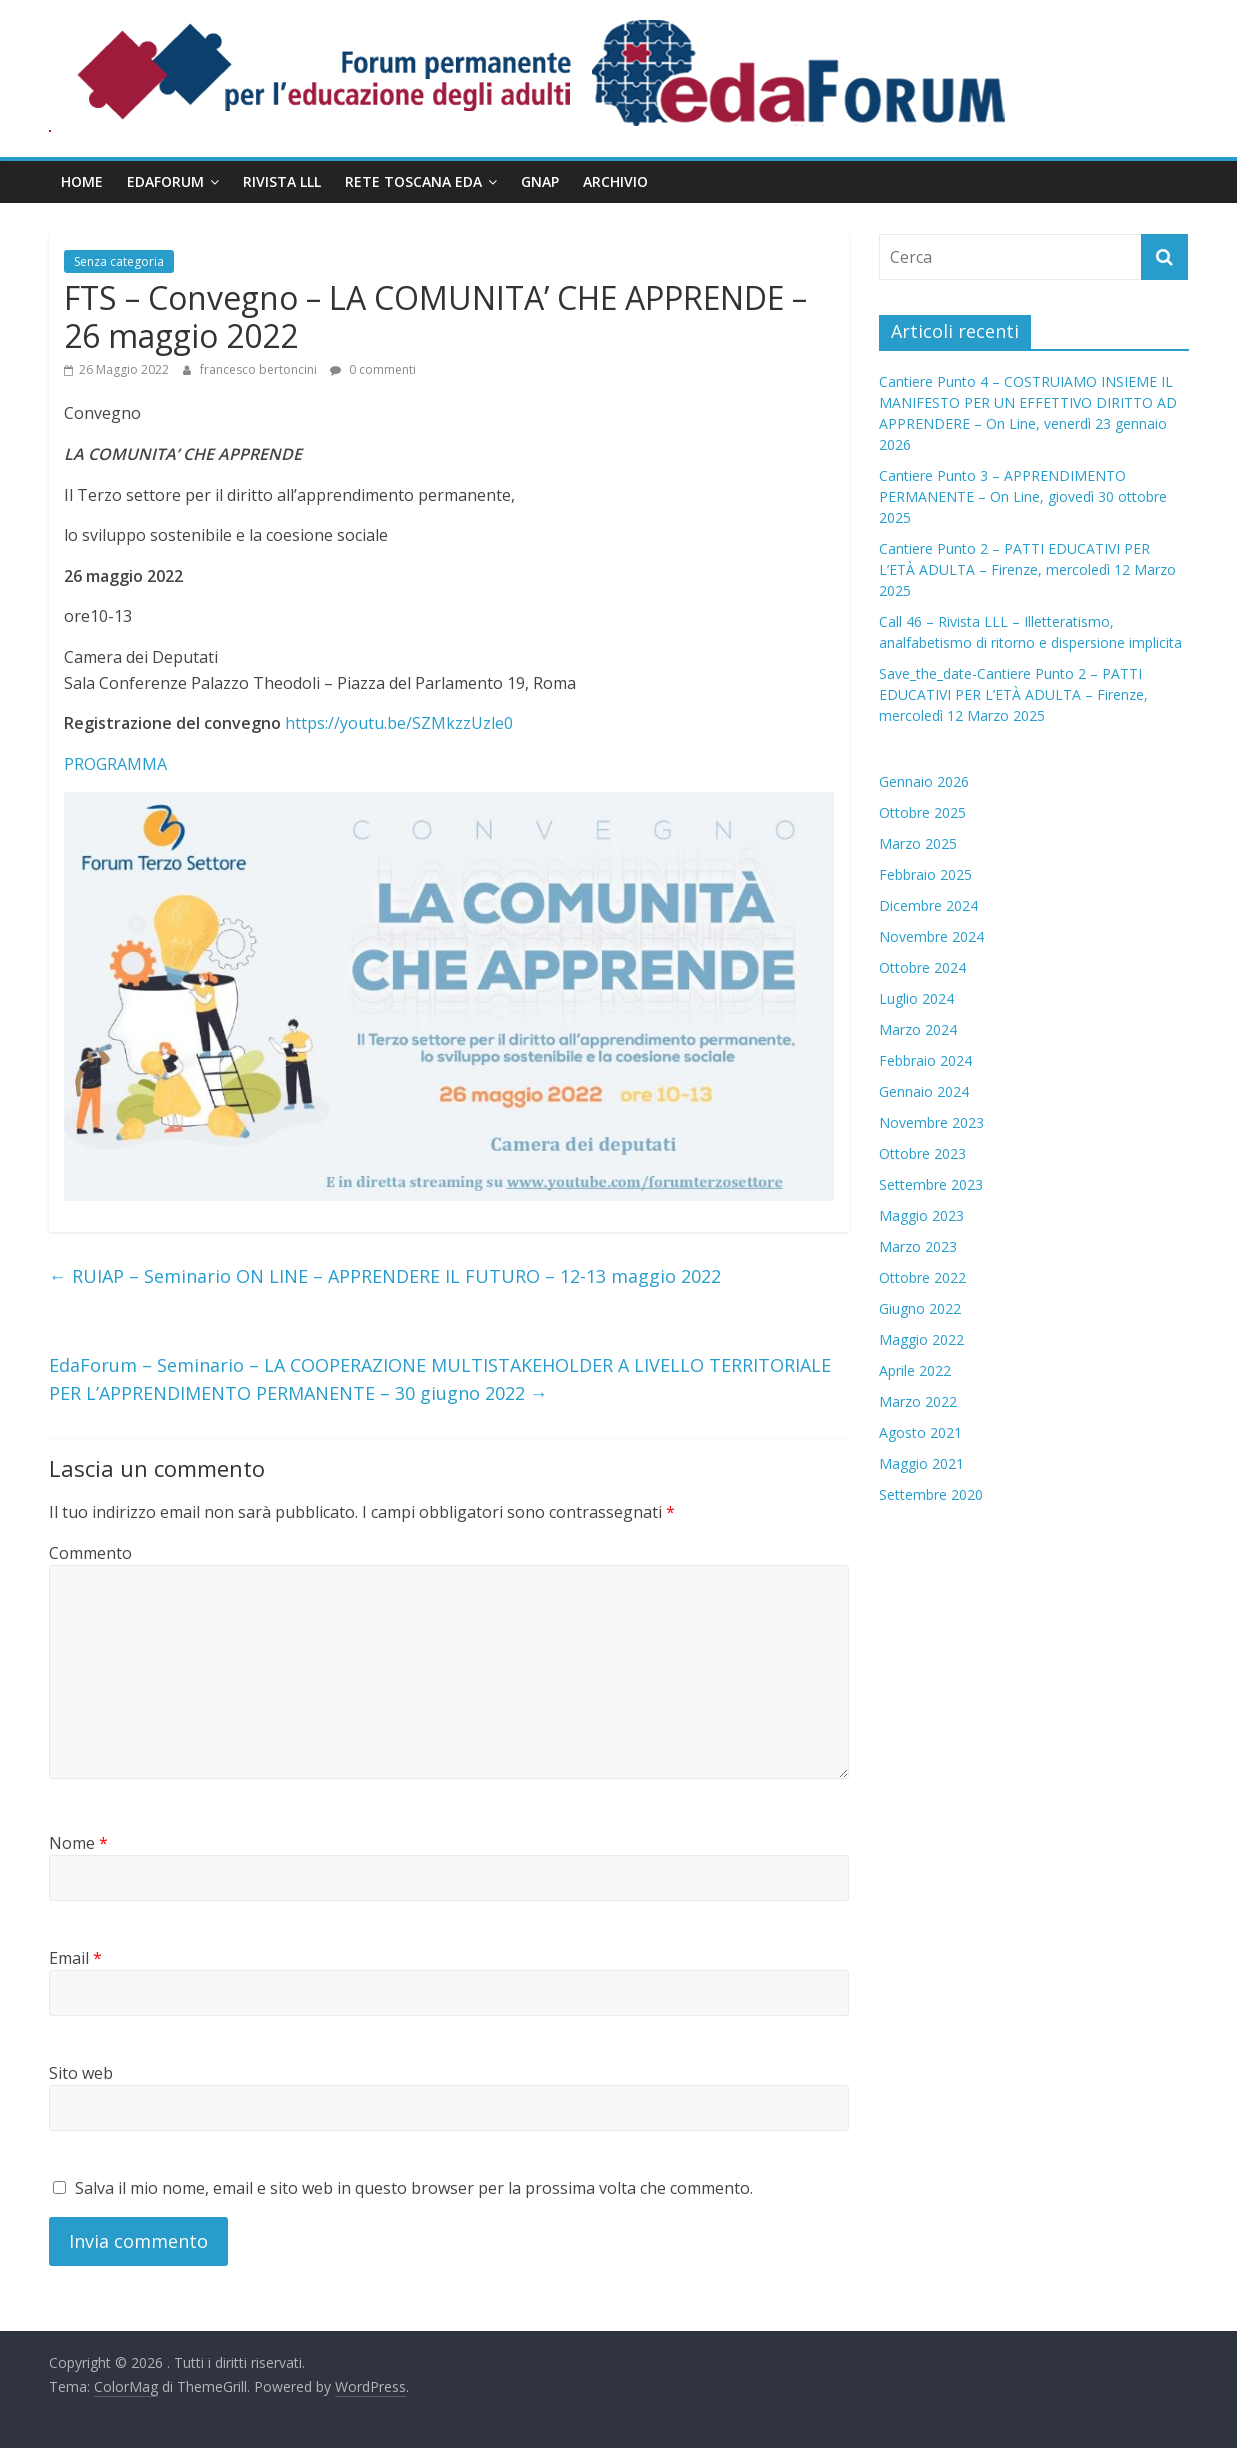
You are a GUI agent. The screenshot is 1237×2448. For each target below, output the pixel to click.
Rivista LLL (282, 181)
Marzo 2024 (918, 1029)
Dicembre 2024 (928, 905)
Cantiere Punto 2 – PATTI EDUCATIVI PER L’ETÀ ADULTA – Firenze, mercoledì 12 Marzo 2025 (1027, 569)
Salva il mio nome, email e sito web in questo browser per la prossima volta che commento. (414, 2188)
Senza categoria (119, 261)
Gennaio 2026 (924, 781)
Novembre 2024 (931, 936)
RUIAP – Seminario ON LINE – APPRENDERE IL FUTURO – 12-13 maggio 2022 (385, 1276)
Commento (90, 1553)
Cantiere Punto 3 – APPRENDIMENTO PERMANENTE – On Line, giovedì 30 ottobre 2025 (1023, 496)
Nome (78, 1843)
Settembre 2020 (931, 1494)
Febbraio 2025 (925, 874)
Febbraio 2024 (925, 1060)
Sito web (81, 2073)
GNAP (540, 181)
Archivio (615, 181)
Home (82, 181)
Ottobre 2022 (922, 1277)
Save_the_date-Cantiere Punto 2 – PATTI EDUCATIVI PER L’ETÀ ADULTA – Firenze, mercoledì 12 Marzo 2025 (1013, 694)
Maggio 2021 (921, 1463)
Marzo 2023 (918, 1246)
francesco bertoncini (260, 369)
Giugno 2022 (920, 1308)
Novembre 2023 (931, 1122)
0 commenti (373, 369)
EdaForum (165, 181)
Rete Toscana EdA (413, 181)
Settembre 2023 (931, 1184)
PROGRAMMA (115, 764)
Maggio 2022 (921, 1339)
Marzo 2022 (918, 1401)
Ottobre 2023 (922, 1153)
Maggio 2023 (921, 1215)
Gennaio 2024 (924, 1091)
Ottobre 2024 (922, 967)
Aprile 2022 (915, 1370)
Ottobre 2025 (922, 812)
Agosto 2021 (920, 1432)
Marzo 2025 (918, 843)
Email (75, 1958)
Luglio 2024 (916, 998)
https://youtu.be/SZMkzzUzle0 (399, 723)
